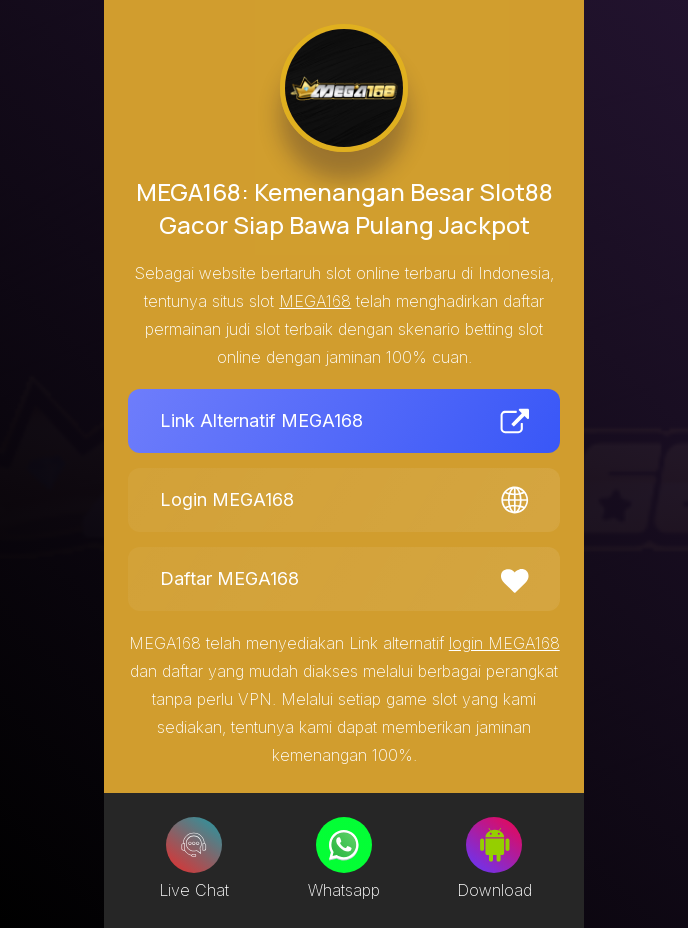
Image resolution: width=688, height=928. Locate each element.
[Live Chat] (194, 845)
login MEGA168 (504, 643)
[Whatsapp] (344, 845)
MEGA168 (315, 301)
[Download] (494, 845)
